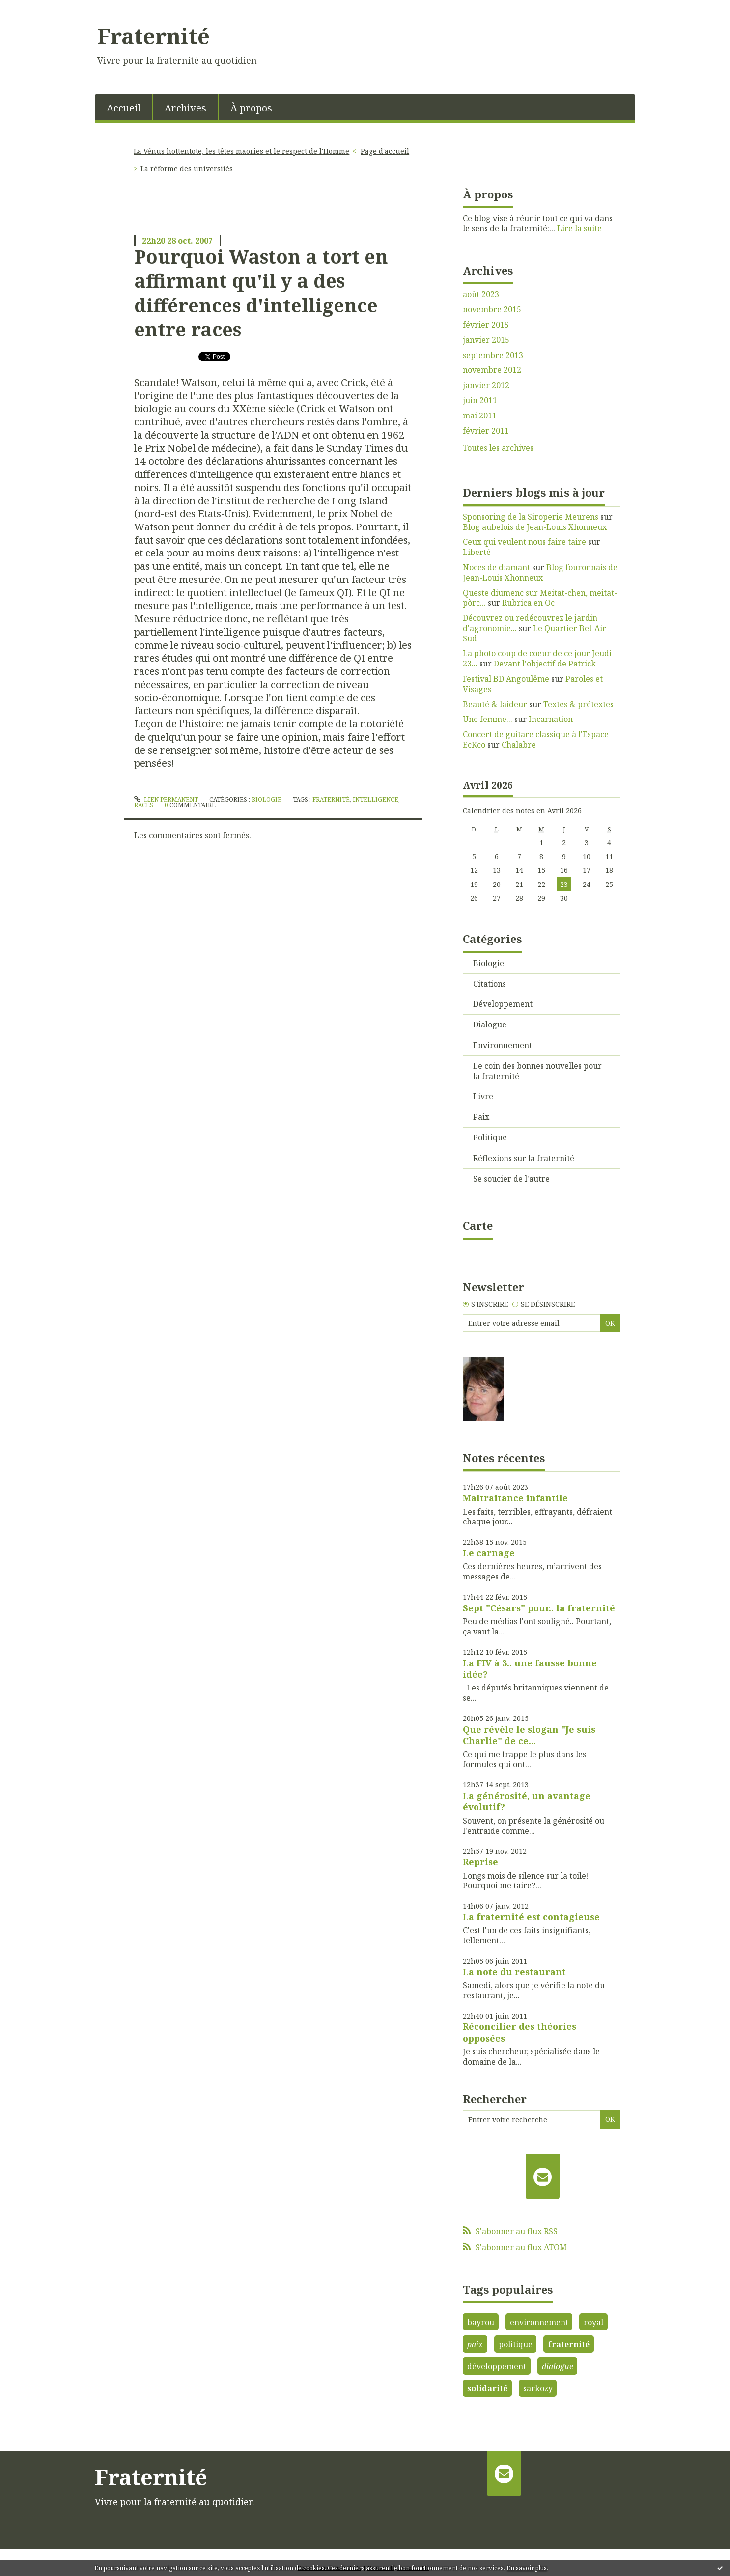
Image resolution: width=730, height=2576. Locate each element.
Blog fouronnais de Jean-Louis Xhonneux (540, 572)
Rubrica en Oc (528, 602)
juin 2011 (480, 400)
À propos (251, 107)
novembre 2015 (492, 310)
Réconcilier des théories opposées (519, 2032)
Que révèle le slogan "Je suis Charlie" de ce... (529, 1734)
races (143, 805)
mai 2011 (480, 416)
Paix (481, 1116)
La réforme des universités (186, 168)
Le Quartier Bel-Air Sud (534, 633)
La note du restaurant (514, 1972)
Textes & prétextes (578, 704)
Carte (478, 1225)
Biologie (266, 799)
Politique (490, 1137)
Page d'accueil (385, 151)
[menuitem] (124, 107)
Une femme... (487, 719)
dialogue (557, 2366)
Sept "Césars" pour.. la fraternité (539, 1608)
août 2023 (481, 294)
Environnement (502, 1045)
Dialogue (489, 1024)
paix (475, 2344)
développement (496, 2366)
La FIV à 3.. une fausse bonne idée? (530, 1668)
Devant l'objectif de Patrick (545, 663)
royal (593, 2322)
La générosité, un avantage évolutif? (526, 1801)
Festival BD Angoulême (506, 678)
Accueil (123, 107)
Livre (483, 1096)
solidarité (487, 2388)
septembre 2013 (493, 355)
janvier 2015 (486, 340)
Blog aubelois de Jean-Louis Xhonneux (535, 527)
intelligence (375, 799)
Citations (489, 983)
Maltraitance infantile (515, 1498)
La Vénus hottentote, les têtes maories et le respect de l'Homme (241, 151)
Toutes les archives (498, 448)
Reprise (480, 1862)
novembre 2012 (492, 370)
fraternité (331, 799)
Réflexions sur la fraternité (523, 1158)
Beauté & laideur (495, 704)
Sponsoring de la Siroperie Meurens (530, 516)
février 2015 (486, 325)
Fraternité (153, 36)
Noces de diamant (496, 567)
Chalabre (519, 744)
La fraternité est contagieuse (531, 1917)
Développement (503, 1003)
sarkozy (538, 2388)
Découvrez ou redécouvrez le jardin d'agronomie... (530, 623)
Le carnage (489, 1553)
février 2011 (486, 431)
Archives (185, 107)
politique (516, 2344)
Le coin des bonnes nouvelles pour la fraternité (537, 1070)
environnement (539, 2322)
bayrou (480, 2322)
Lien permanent (166, 799)
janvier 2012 (486, 385)
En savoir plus (526, 2568)
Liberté (477, 552)
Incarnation (551, 719)
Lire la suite (579, 228)
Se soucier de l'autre (511, 1178)
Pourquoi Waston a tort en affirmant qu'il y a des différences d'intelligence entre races (261, 293)
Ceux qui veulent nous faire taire (524, 541)
